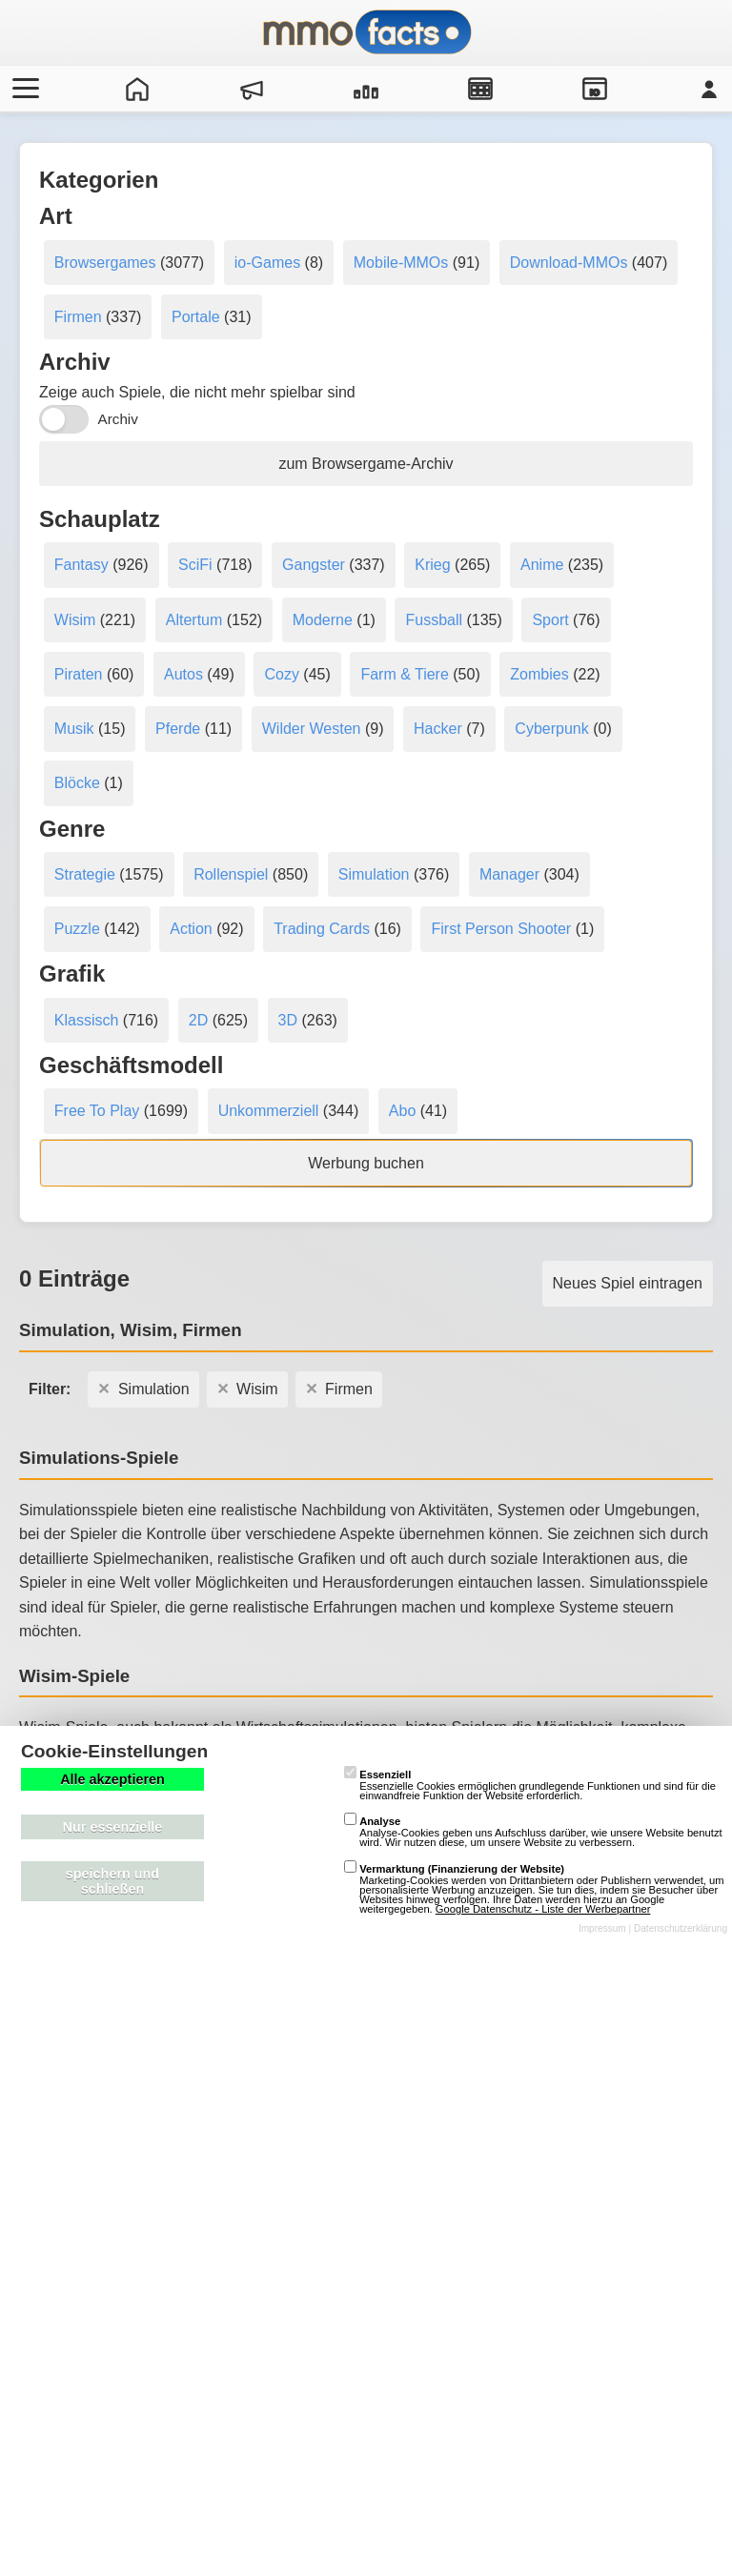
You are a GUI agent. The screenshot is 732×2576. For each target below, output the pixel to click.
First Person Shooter (501, 929)
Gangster (313, 565)
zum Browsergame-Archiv (365, 464)
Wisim (75, 620)
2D (198, 1020)
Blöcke (77, 783)
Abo (402, 1111)
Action (191, 929)
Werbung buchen (366, 1163)
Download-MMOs (569, 262)
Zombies (539, 674)
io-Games (267, 262)
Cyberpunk (551, 728)
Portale (196, 317)
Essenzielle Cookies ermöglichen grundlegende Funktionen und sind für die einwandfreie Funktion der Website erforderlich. (530, 1785)
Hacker (438, 728)
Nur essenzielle (113, 1827)
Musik (74, 728)
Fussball (433, 620)
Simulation (374, 874)
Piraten (78, 674)
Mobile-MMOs (401, 262)
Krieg (432, 565)
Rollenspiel (230, 874)
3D (287, 1020)
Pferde (177, 728)
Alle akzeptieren (112, 1779)
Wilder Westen (311, 728)
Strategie (84, 874)
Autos (183, 674)
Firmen (78, 317)
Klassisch (86, 1020)
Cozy (281, 674)
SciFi (195, 565)
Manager (509, 874)
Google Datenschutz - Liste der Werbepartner (543, 1909)
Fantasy (81, 565)
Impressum (602, 1928)
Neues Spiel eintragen (627, 1283)
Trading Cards (322, 929)
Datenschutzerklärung (680, 1928)
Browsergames (105, 262)
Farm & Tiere (404, 674)
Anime (541, 565)
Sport (550, 620)
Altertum (194, 620)
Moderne (323, 620)
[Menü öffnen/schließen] (23, 89)
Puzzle (77, 929)
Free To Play (97, 1111)
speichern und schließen (112, 1881)
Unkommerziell (268, 1111)
